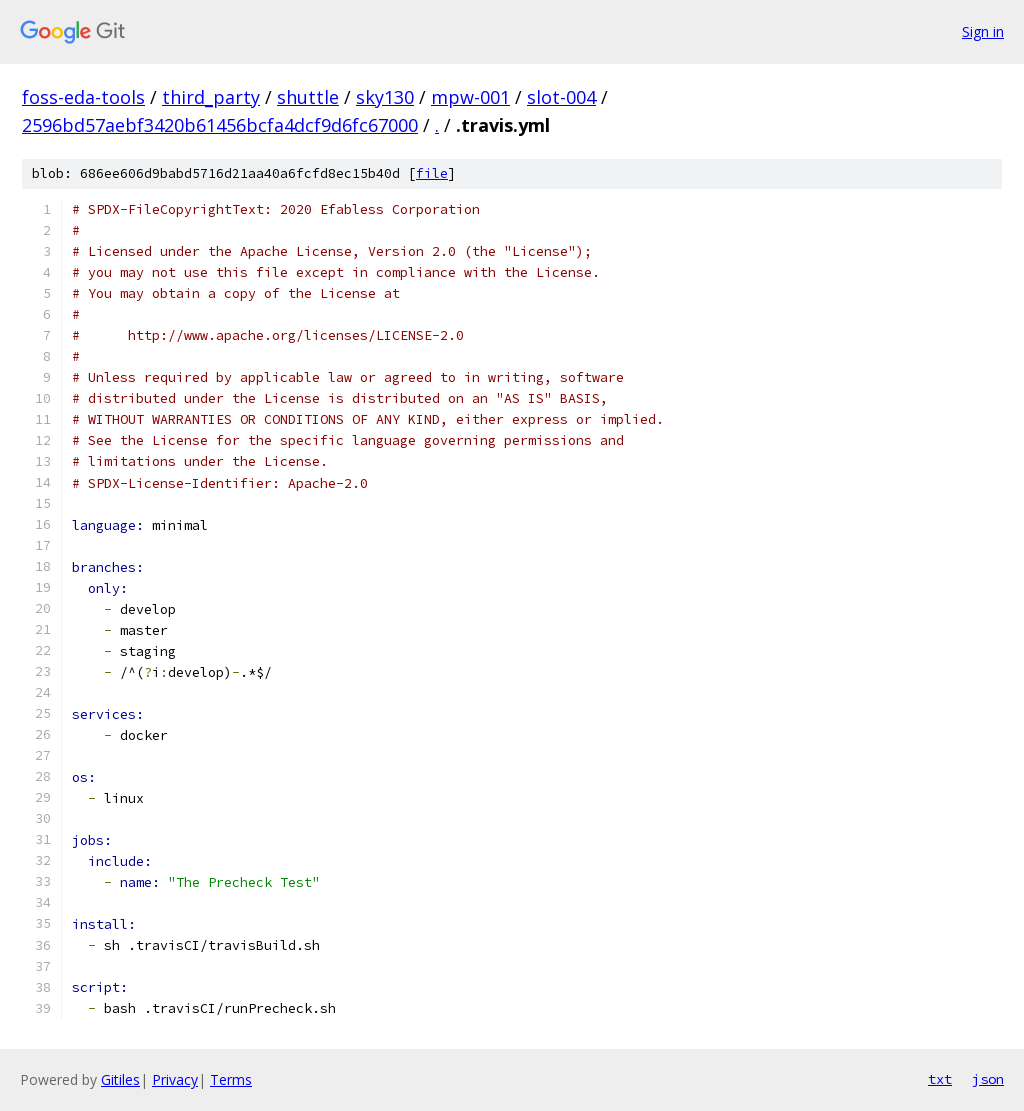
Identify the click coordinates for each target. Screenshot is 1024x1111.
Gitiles (120, 1079)
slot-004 (561, 97)
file (432, 173)
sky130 (385, 97)
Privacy (175, 1079)
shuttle (308, 97)
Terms (231, 1079)
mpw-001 (470, 97)
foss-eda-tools (83, 97)
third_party (211, 97)
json (988, 1079)
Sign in (983, 31)
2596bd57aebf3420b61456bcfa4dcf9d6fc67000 (220, 125)
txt (940, 1079)
